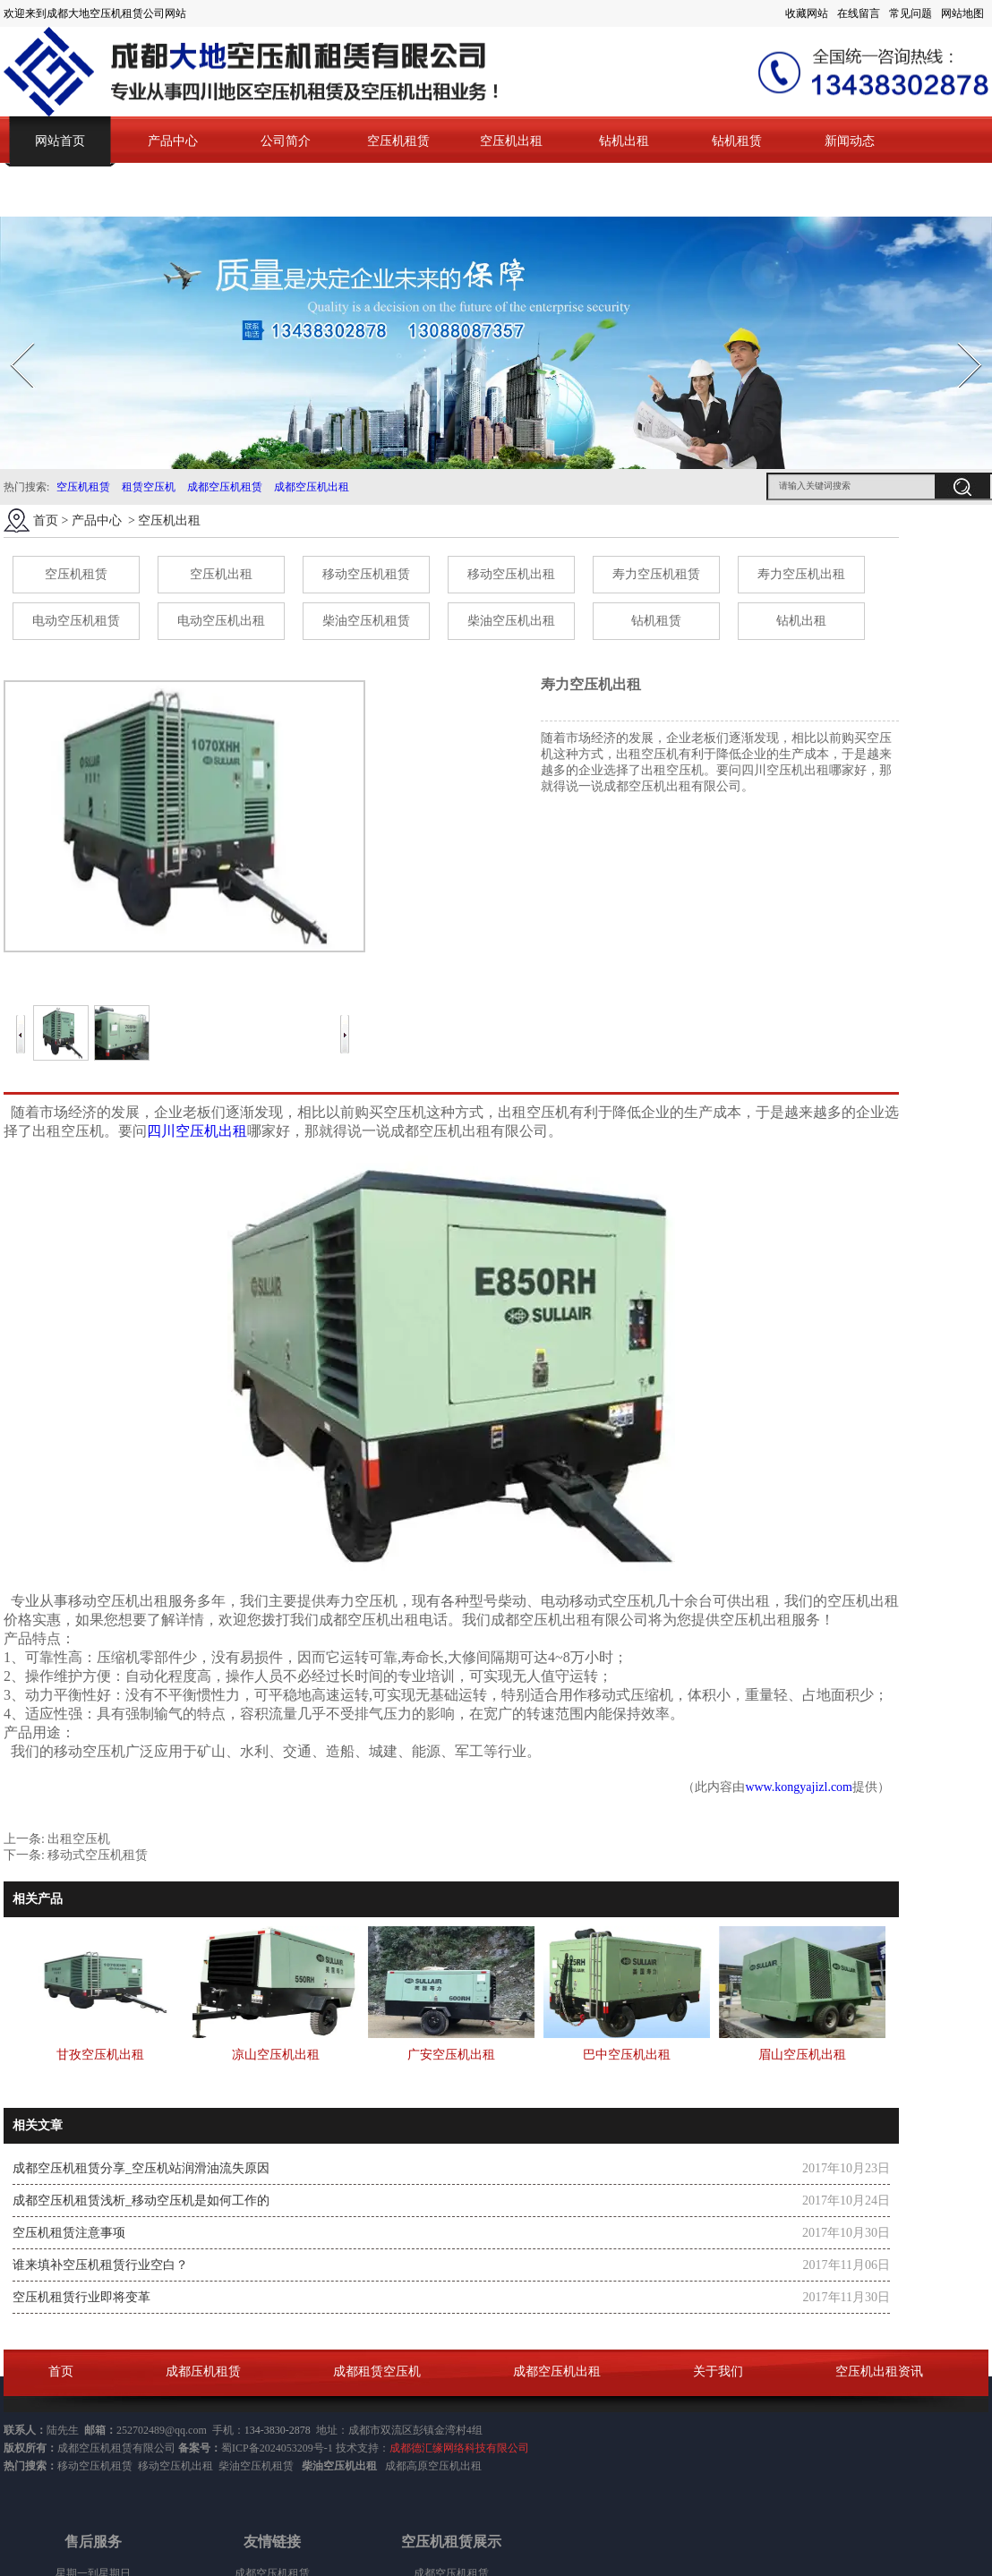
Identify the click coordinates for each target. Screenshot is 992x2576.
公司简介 (286, 141)
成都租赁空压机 (377, 2371)
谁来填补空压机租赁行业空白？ (100, 2265)
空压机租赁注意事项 (69, 2232)
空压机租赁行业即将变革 (81, 2297)
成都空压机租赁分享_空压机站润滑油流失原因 (141, 2168)
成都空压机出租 (311, 487)
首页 (45, 520)
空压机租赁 (398, 141)
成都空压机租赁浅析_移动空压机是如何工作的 (141, 2200)
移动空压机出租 (511, 574)
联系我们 (60, 191)
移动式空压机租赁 (97, 1855)
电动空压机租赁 (76, 620)
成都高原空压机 (422, 2466)
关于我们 (718, 2371)
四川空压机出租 (197, 1131)
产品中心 (173, 141)
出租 (471, 2466)
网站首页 (60, 141)
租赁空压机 (148, 487)
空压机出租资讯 (879, 2371)
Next (959, 337)
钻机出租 (624, 141)
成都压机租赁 (203, 2371)
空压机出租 (511, 141)
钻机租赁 (737, 141)
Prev (11, 337)
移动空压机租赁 (366, 574)
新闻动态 (850, 141)
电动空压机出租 (221, 620)
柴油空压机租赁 (366, 620)
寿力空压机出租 (801, 574)
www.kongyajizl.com (798, 1787)
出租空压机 (78, 1839)
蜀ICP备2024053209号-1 (277, 2448)
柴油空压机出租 (511, 620)
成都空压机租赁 (224, 487)
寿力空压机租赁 (656, 574)
